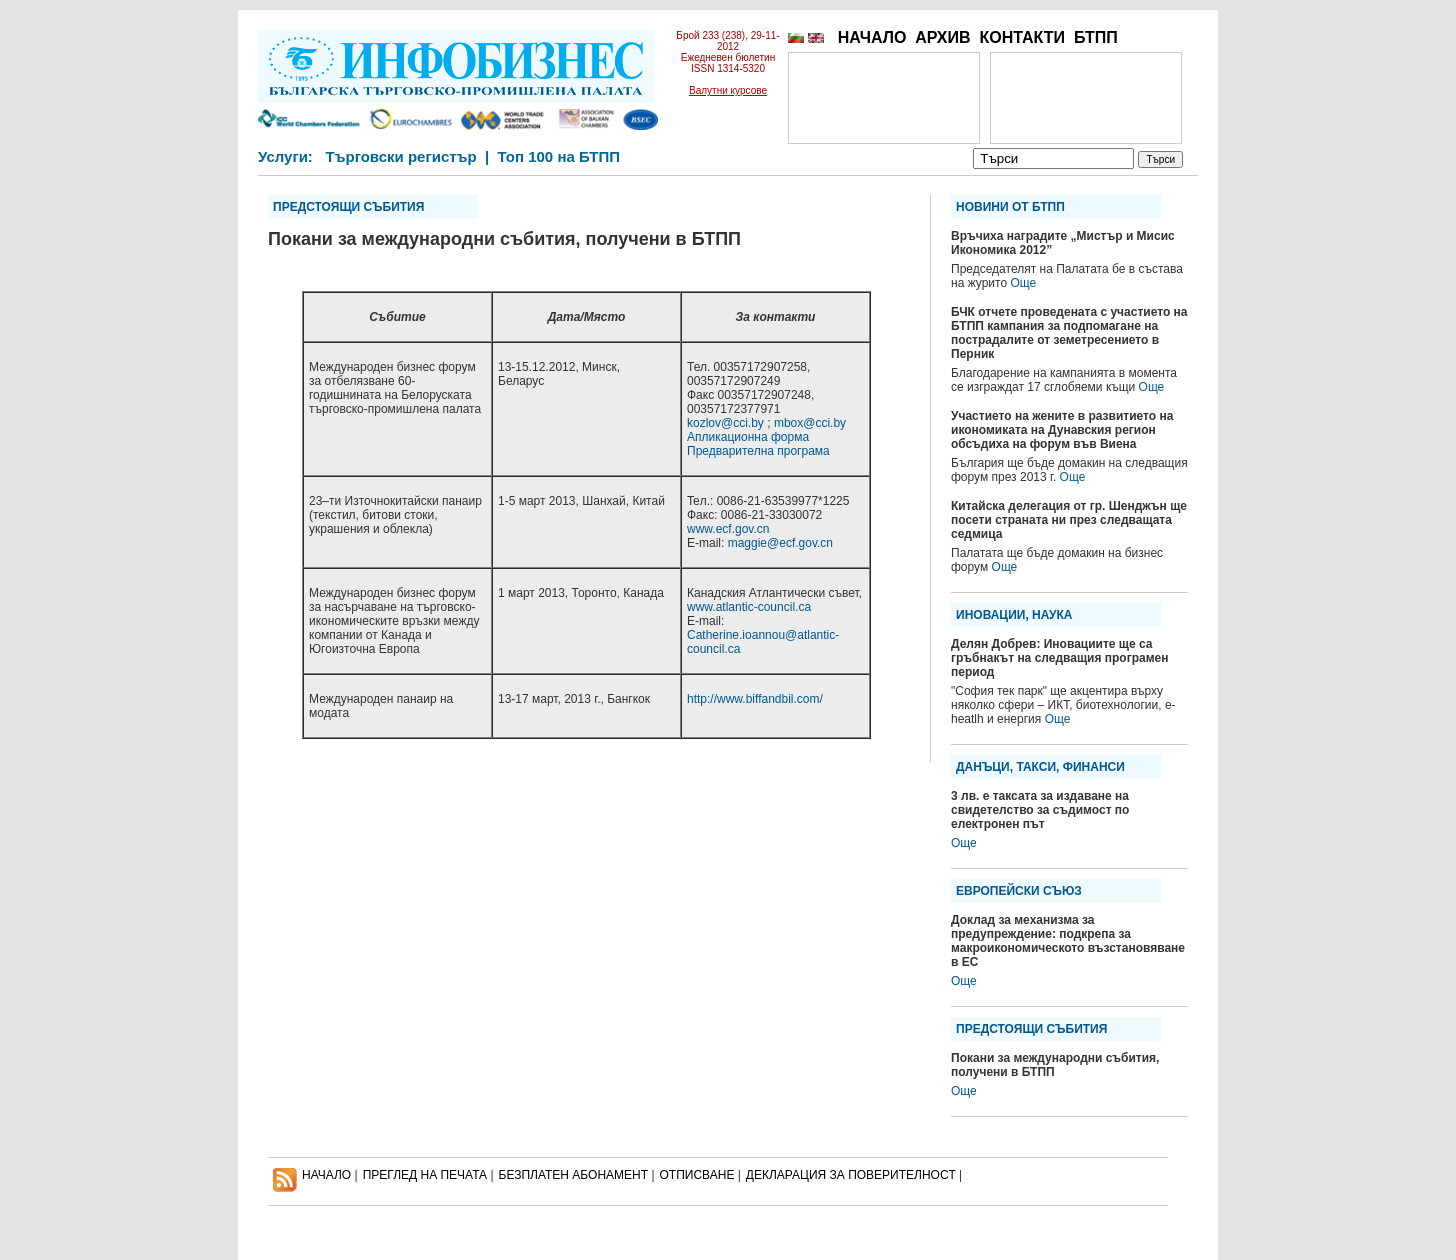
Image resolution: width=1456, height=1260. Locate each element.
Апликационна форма (748, 437)
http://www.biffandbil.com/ (755, 699)
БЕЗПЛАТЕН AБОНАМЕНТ (574, 1175)
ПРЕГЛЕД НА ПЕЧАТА (425, 1175)
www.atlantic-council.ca (749, 607)
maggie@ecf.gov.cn (780, 543)
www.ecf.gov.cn (728, 529)
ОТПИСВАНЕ (697, 1175)
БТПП (1096, 37)
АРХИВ (942, 37)
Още (1023, 283)
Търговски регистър (400, 156)
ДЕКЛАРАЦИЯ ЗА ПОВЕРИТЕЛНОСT (851, 1175)
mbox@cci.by (810, 423)
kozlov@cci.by (725, 423)
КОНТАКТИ (1022, 37)
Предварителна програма (758, 451)
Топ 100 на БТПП (559, 156)
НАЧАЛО (872, 37)
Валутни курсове (728, 90)
